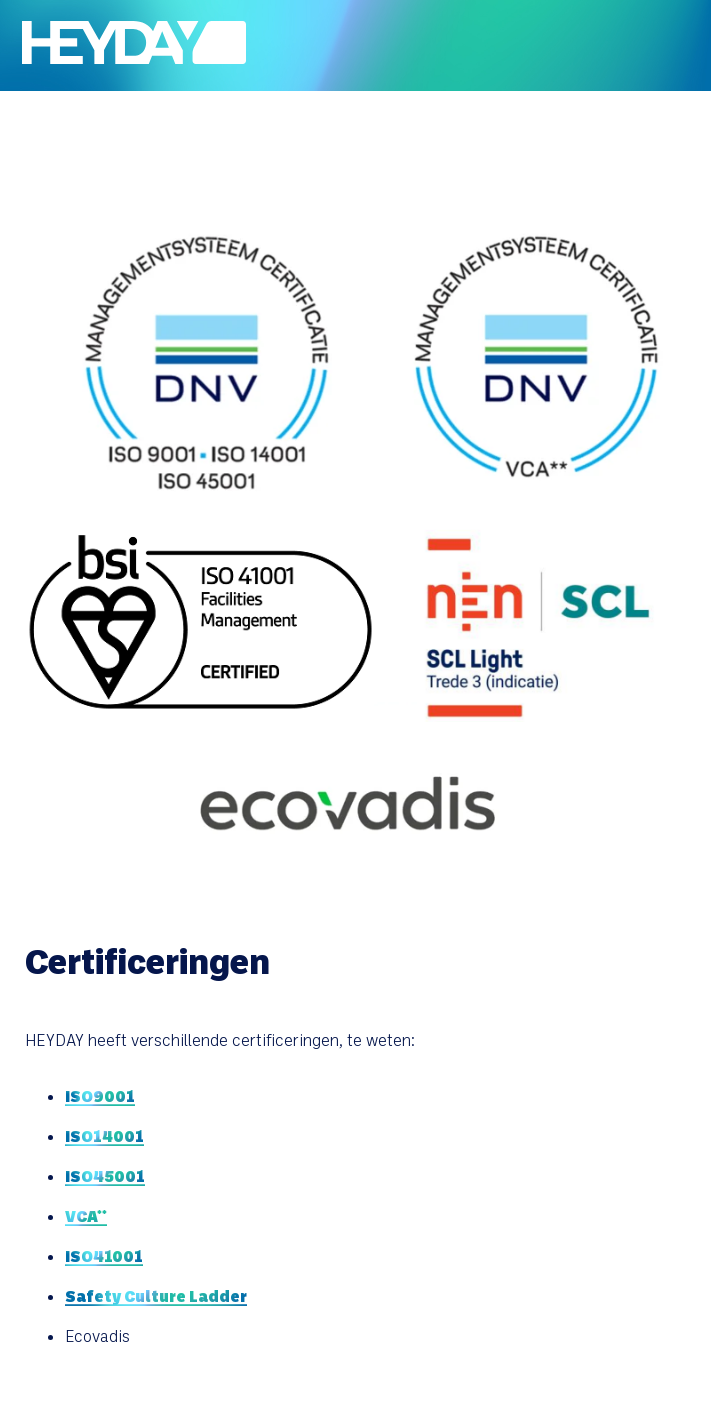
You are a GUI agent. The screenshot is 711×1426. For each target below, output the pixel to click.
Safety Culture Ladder (156, 1295)
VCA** (86, 1215)
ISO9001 (100, 1095)
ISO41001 (104, 1255)
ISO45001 (105, 1175)
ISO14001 (104, 1135)
